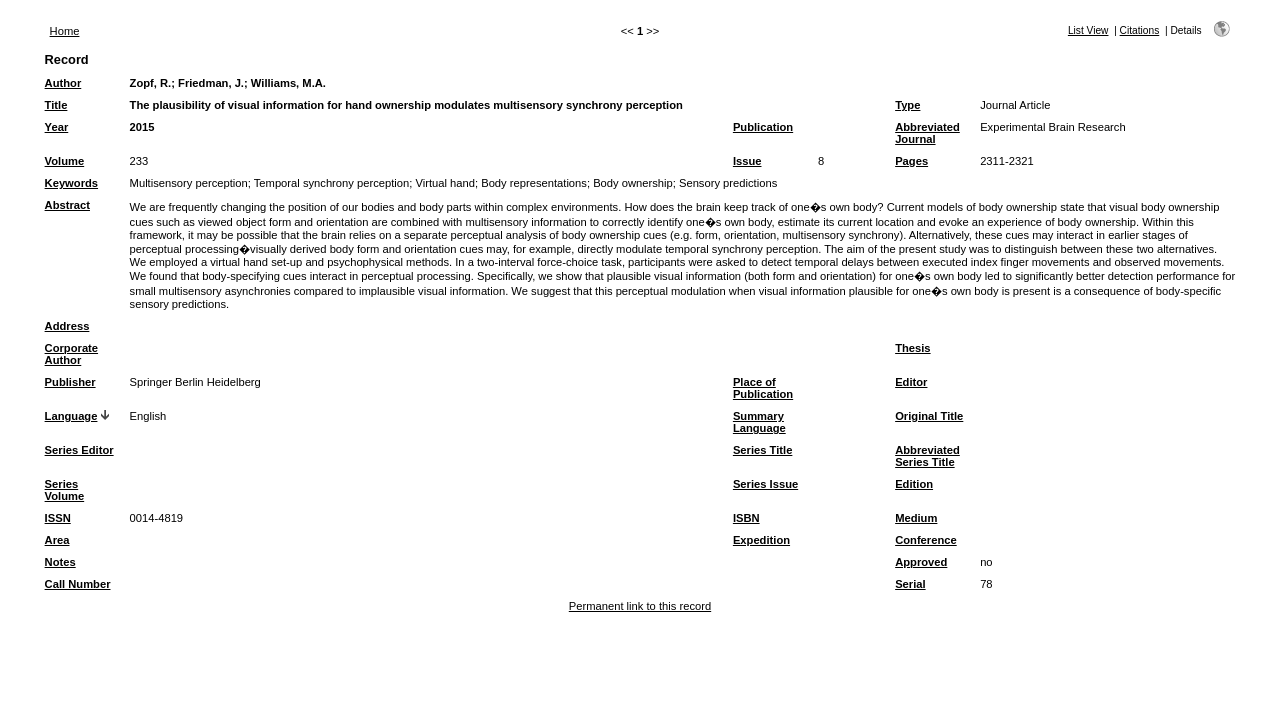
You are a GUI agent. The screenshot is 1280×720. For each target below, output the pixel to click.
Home (65, 31)
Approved (921, 562)
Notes (60, 562)
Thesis (912, 348)
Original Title (929, 416)
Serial (910, 584)
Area (57, 540)
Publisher (70, 382)
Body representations (534, 183)
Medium (916, 518)
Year (57, 127)
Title (56, 105)
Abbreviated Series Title (927, 456)
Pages (911, 161)
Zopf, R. (151, 83)
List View (1088, 30)
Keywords (71, 183)
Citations (1140, 30)
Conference (926, 540)
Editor (911, 382)
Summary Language (759, 422)
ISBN (746, 518)
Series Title (763, 450)
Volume (65, 161)
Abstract (67, 205)
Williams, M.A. (288, 83)
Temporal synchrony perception (331, 183)
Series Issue (765, 484)
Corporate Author (71, 354)
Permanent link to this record (640, 606)
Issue (747, 161)
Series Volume (65, 490)
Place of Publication (763, 388)
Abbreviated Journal (927, 133)
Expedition (761, 540)
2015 (142, 127)
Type (907, 105)
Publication (763, 127)
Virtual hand (445, 183)
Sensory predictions (728, 183)
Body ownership (633, 183)
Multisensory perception (189, 183)
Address (67, 326)
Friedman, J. (211, 83)
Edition (914, 484)
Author (63, 83)
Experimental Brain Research (1053, 127)
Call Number (78, 584)
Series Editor (79, 450)
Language (71, 416)
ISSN (58, 518)
